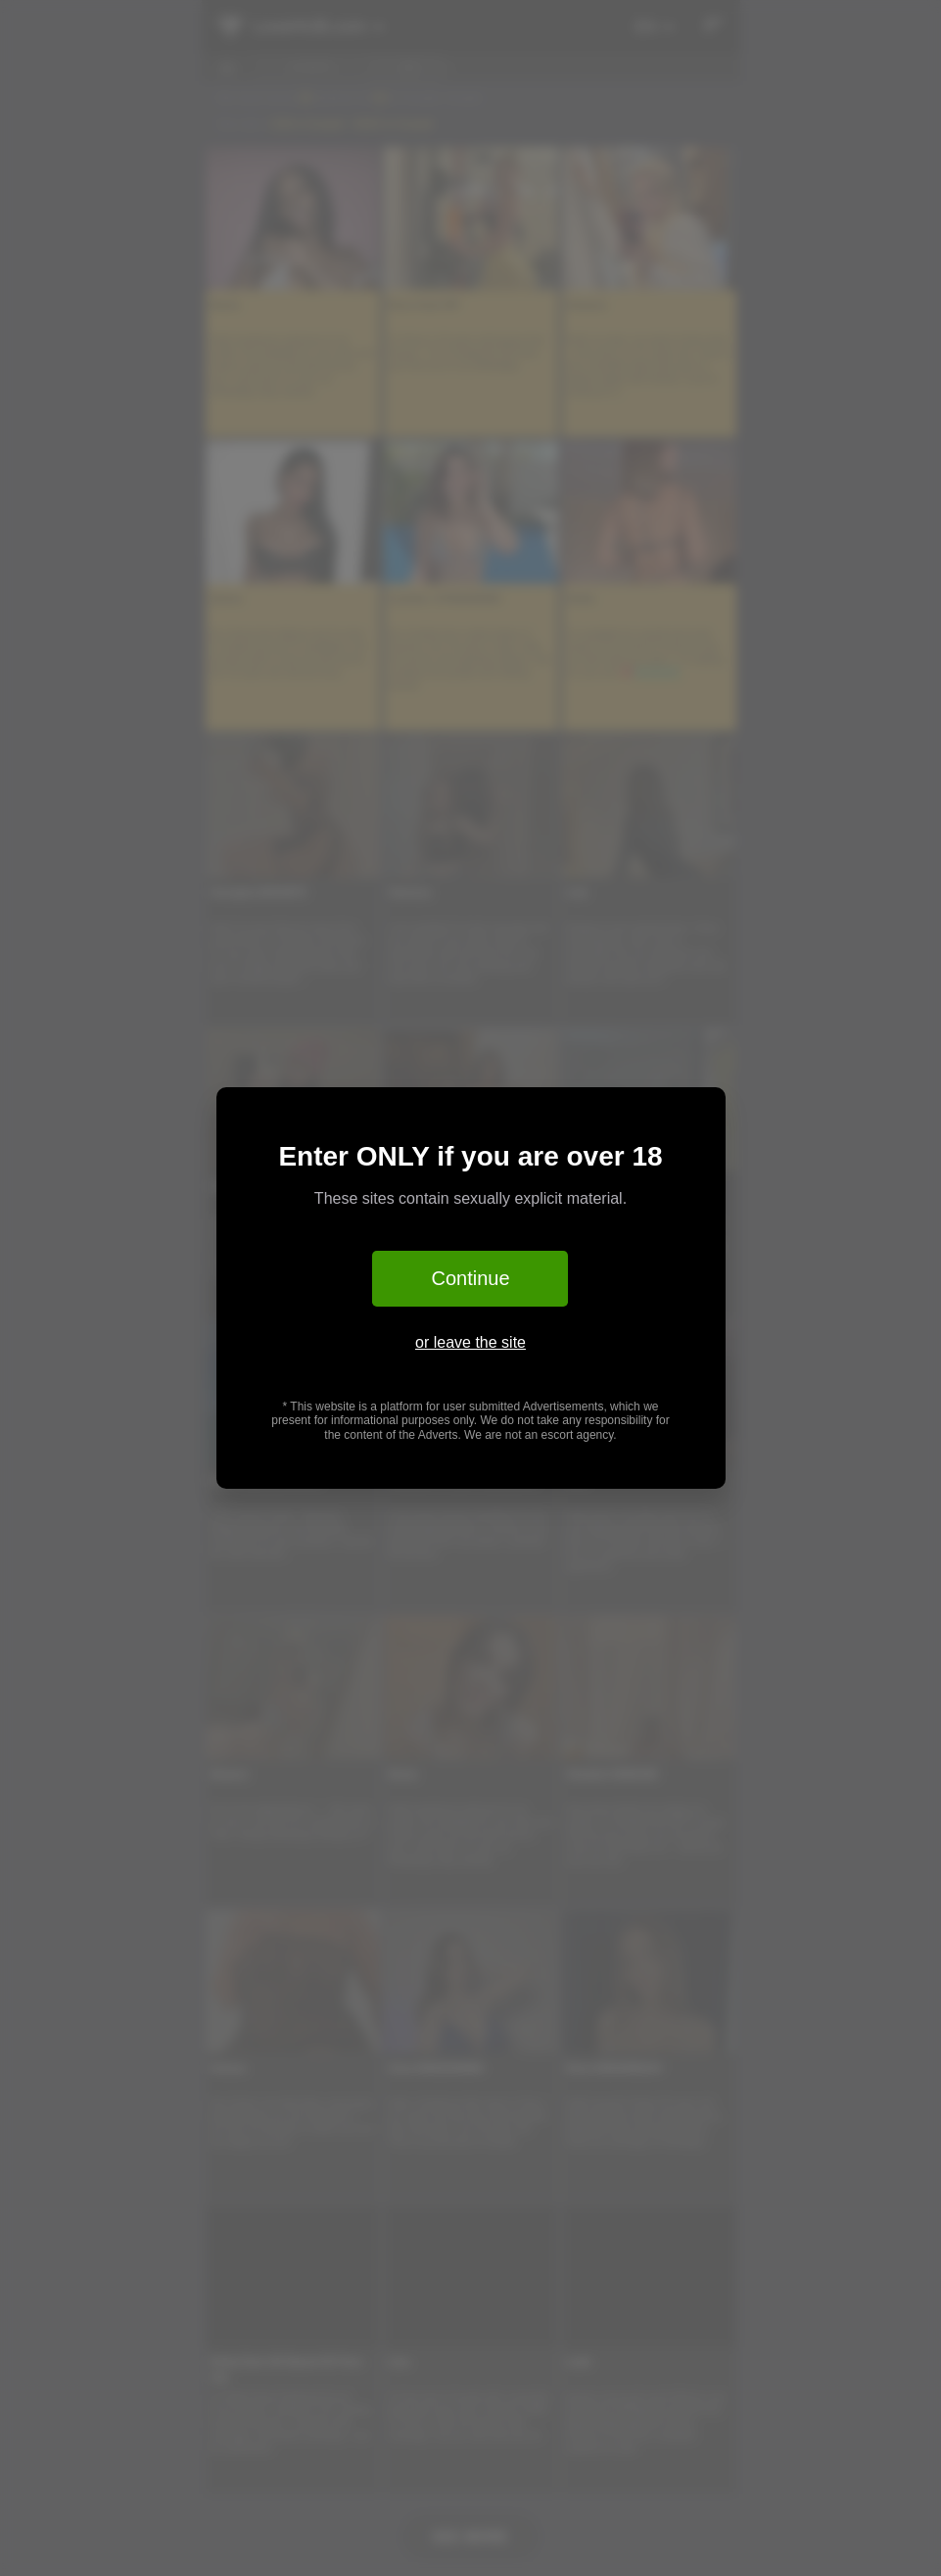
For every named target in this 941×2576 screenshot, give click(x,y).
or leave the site (470, 1342)
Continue (470, 1278)
